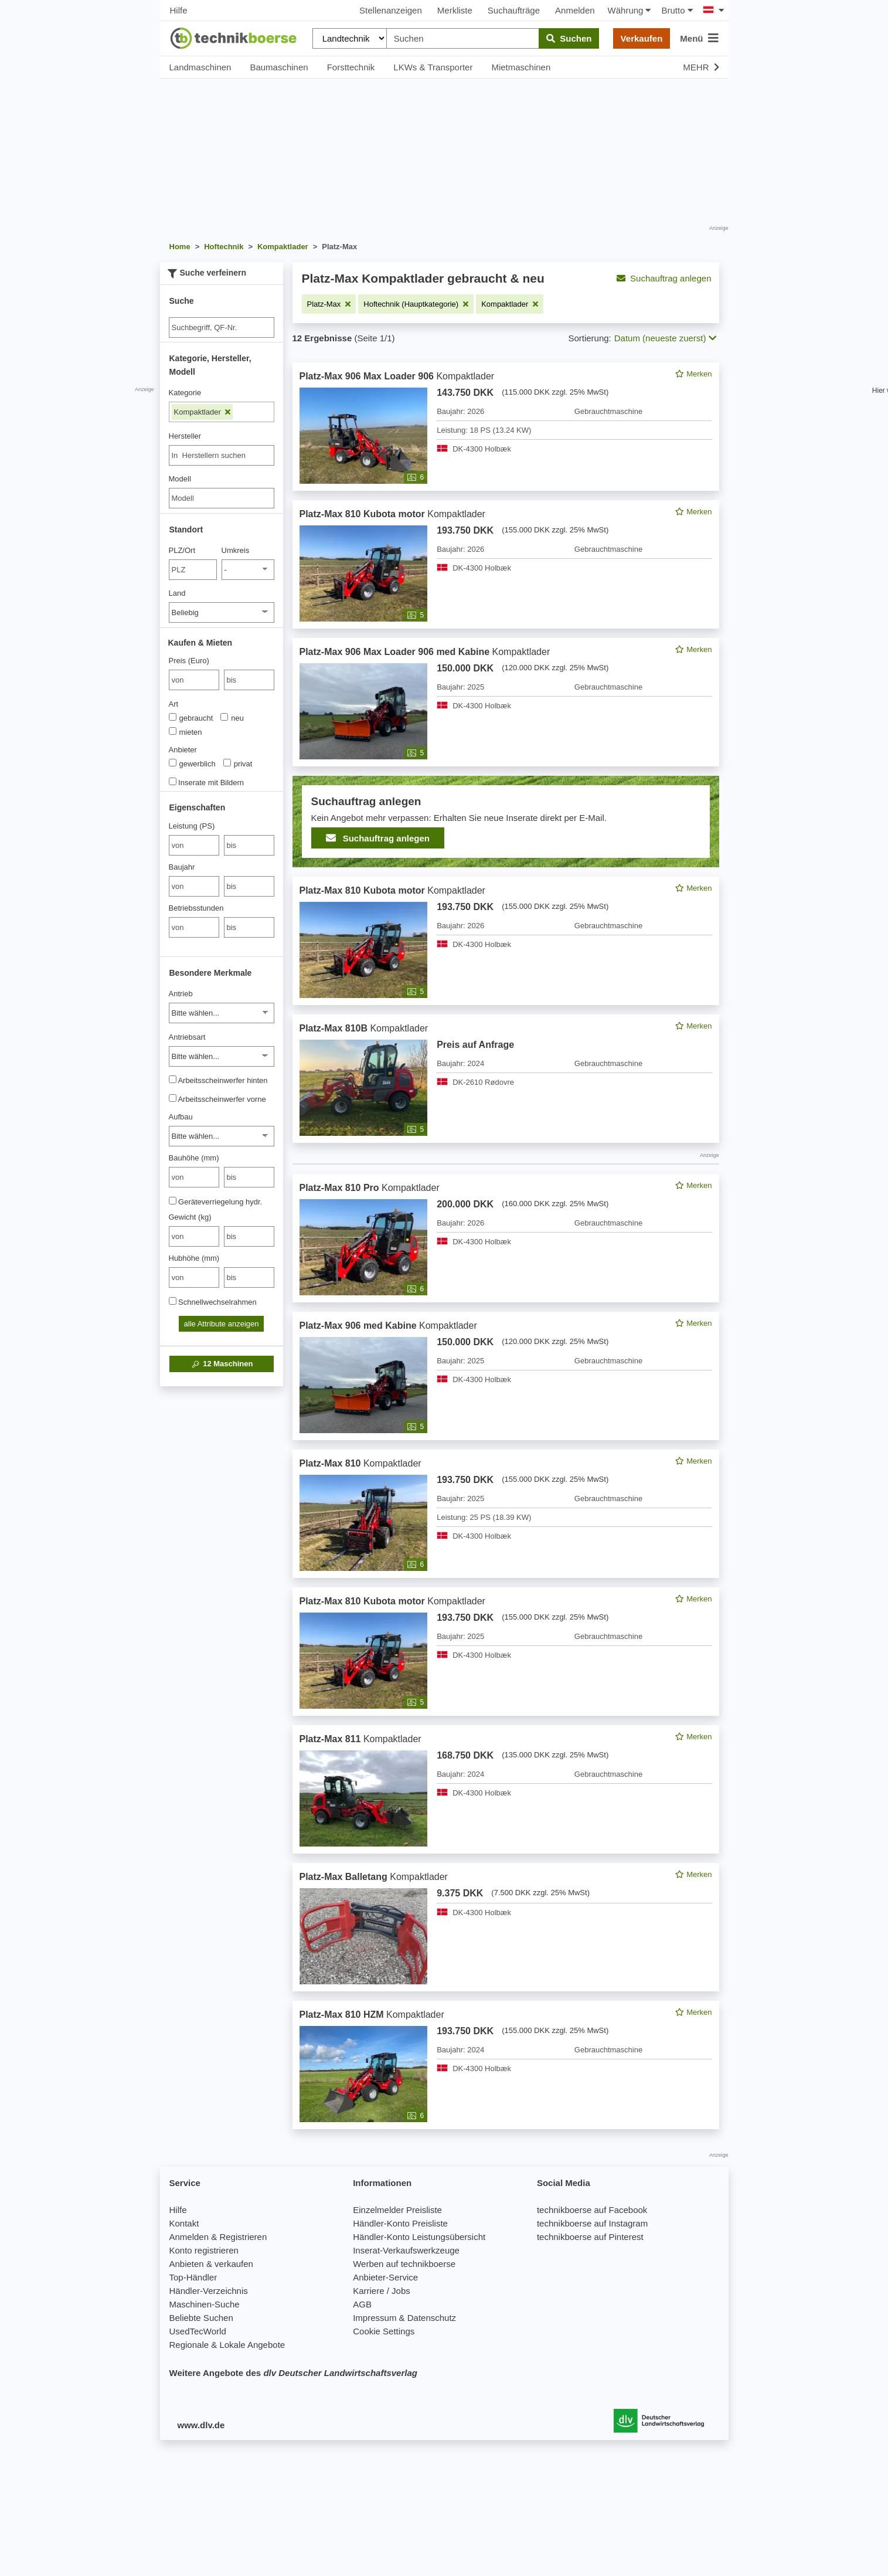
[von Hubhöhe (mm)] (194, 1277)
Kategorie (185, 392)
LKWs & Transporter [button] (432, 67)
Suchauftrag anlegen (664, 278)
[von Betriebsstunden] (194, 927)
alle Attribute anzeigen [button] (221, 1323)
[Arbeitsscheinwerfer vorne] (172, 1098)
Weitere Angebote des (293, 2373)
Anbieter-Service (385, 2277)
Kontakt (184, 2223)
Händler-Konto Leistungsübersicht (419, 2237)
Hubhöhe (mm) (194, 1258)
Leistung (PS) (192, 826)
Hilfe (179, 10)
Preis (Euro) (189, 660)
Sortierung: (589, 338)
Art (174, 704)
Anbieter (183, 749)
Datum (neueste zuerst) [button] (665, 338)
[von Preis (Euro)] (194, 680)
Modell (180, 478)
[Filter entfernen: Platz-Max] (329, 304)
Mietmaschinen (520, 67)
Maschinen (221, 1364)
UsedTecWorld (197, 2331)
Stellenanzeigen (390, 10)
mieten (185, 732)
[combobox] (221, 455)
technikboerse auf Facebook (592, 2210)
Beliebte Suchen (201, 2318)
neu (232, 717)
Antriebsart (187, 1037)
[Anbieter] (172, 762)
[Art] (172, 717)
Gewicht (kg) (190, 1217)
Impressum (374, 2318)
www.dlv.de (201, 2425)
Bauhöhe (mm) (194, 1157)
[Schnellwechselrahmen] (172, 1301)
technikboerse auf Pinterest (590, 2237)
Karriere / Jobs (381, 2291)
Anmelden (575, 10)
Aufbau (181, 1116)
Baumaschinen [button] (279, 67)
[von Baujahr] (194, 886)
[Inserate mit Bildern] (172, 781)
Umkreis (236, 550)
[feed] (505, 1245)
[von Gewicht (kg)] (194, 1236)
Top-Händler (193, 2277)
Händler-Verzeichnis (208, 2291)
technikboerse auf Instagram (592, 2223)
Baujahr (182, 867)
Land (177, 593)
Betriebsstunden (196, 908)
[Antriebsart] (221, 1056)
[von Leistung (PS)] (194, 845)
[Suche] (221, 327)
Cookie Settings (383, 2331)
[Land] (221, 612)
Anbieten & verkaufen (211, 2264)
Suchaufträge (514, 10)
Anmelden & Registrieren (218, 2237)
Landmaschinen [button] (200, 67)
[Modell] (221, 498)
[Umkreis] (248, 569)
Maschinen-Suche (204, 2304)
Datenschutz (431, 2318)
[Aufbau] (221, 1136)
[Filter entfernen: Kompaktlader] (509, 304)
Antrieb (181, 993)
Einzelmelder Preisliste (397, 2210)
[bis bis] (249, 680)
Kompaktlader (202, 412)
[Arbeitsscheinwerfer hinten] (172, 1079)
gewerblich (192, 763)
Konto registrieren (204, 2250)
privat (238, 763)
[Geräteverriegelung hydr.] (172, 1200)
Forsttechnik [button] (351, 67)
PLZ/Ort (182, 550)
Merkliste (454, 10)
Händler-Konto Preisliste (400, 2223)
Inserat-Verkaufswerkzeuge (406, 2250)
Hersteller (185, 436)
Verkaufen (642, 38)
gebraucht (191, 717)
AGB (362, 2304)
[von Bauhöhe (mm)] (194, 1177)
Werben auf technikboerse (404, 2264)
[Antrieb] (221, 1013)
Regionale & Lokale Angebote (227, 2345)
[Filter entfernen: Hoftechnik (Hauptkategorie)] (416, 304)
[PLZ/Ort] (193, 569)
